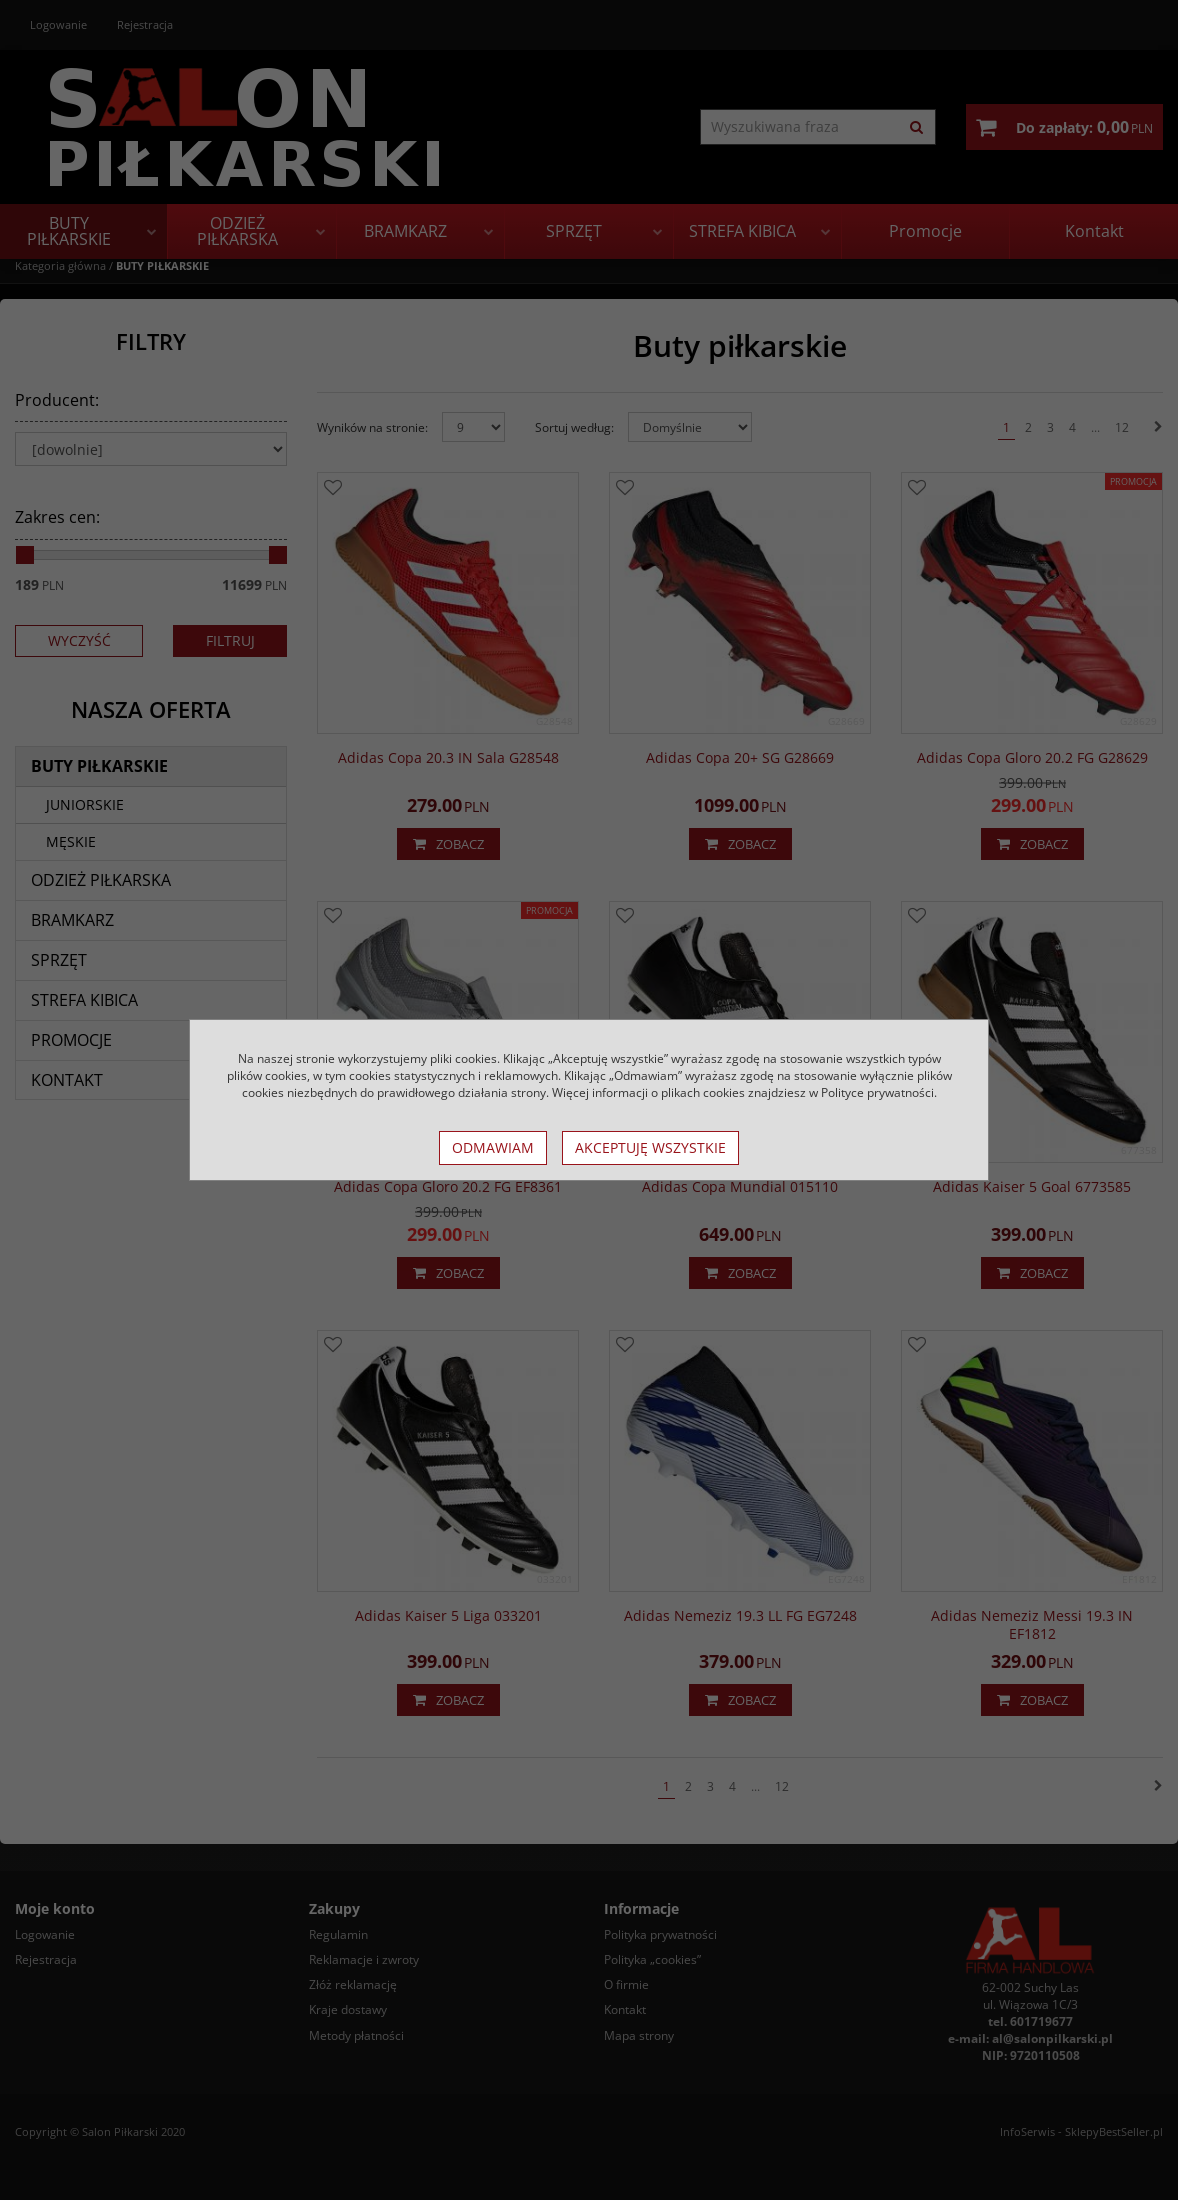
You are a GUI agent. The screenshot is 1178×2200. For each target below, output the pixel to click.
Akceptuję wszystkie (650, 1147)
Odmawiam (493, 1147)
